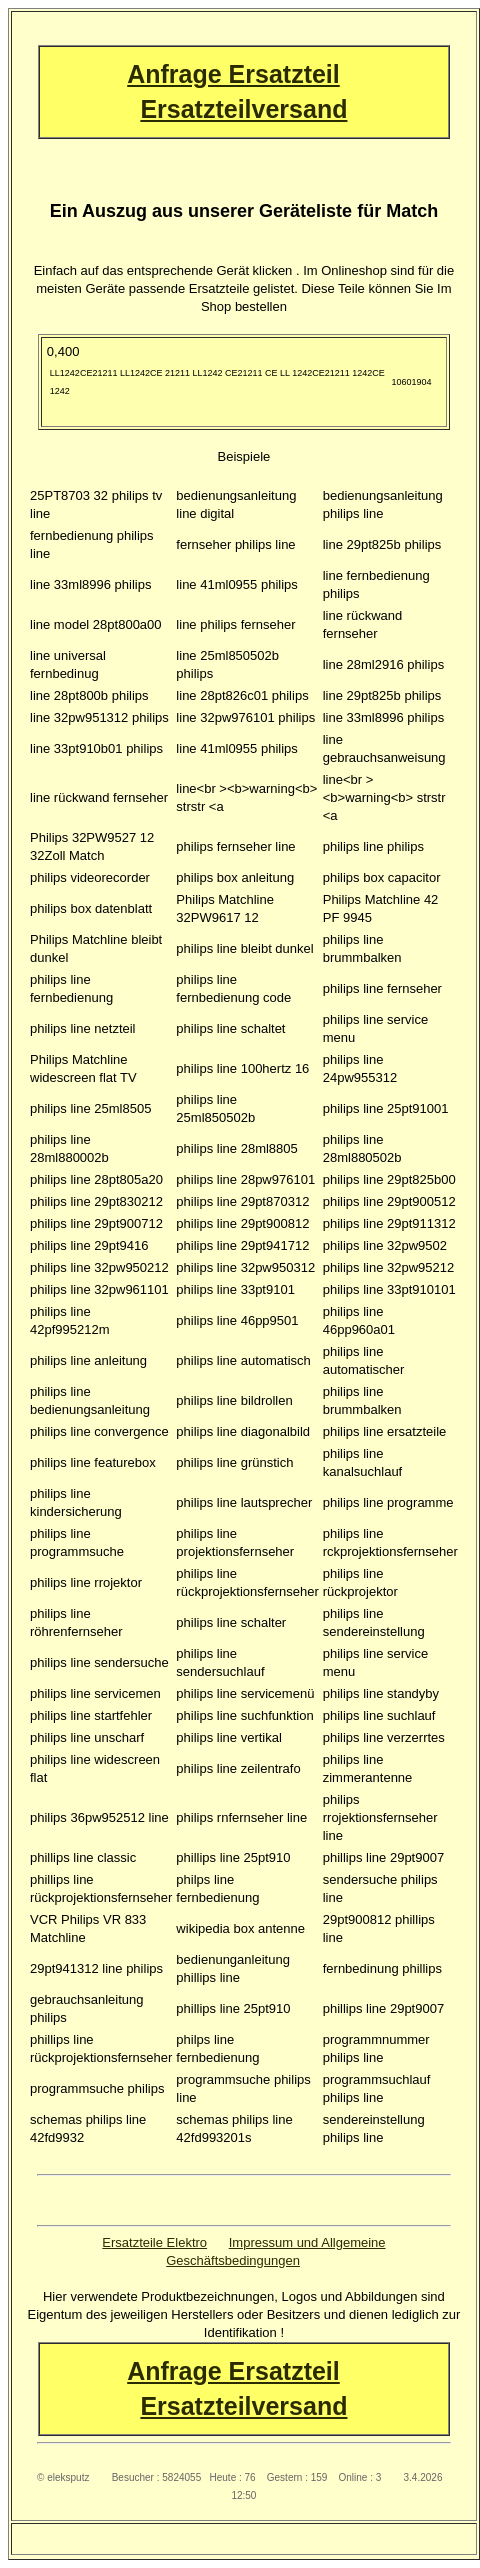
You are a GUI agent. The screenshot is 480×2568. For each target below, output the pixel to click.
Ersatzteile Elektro (154, 2242)
